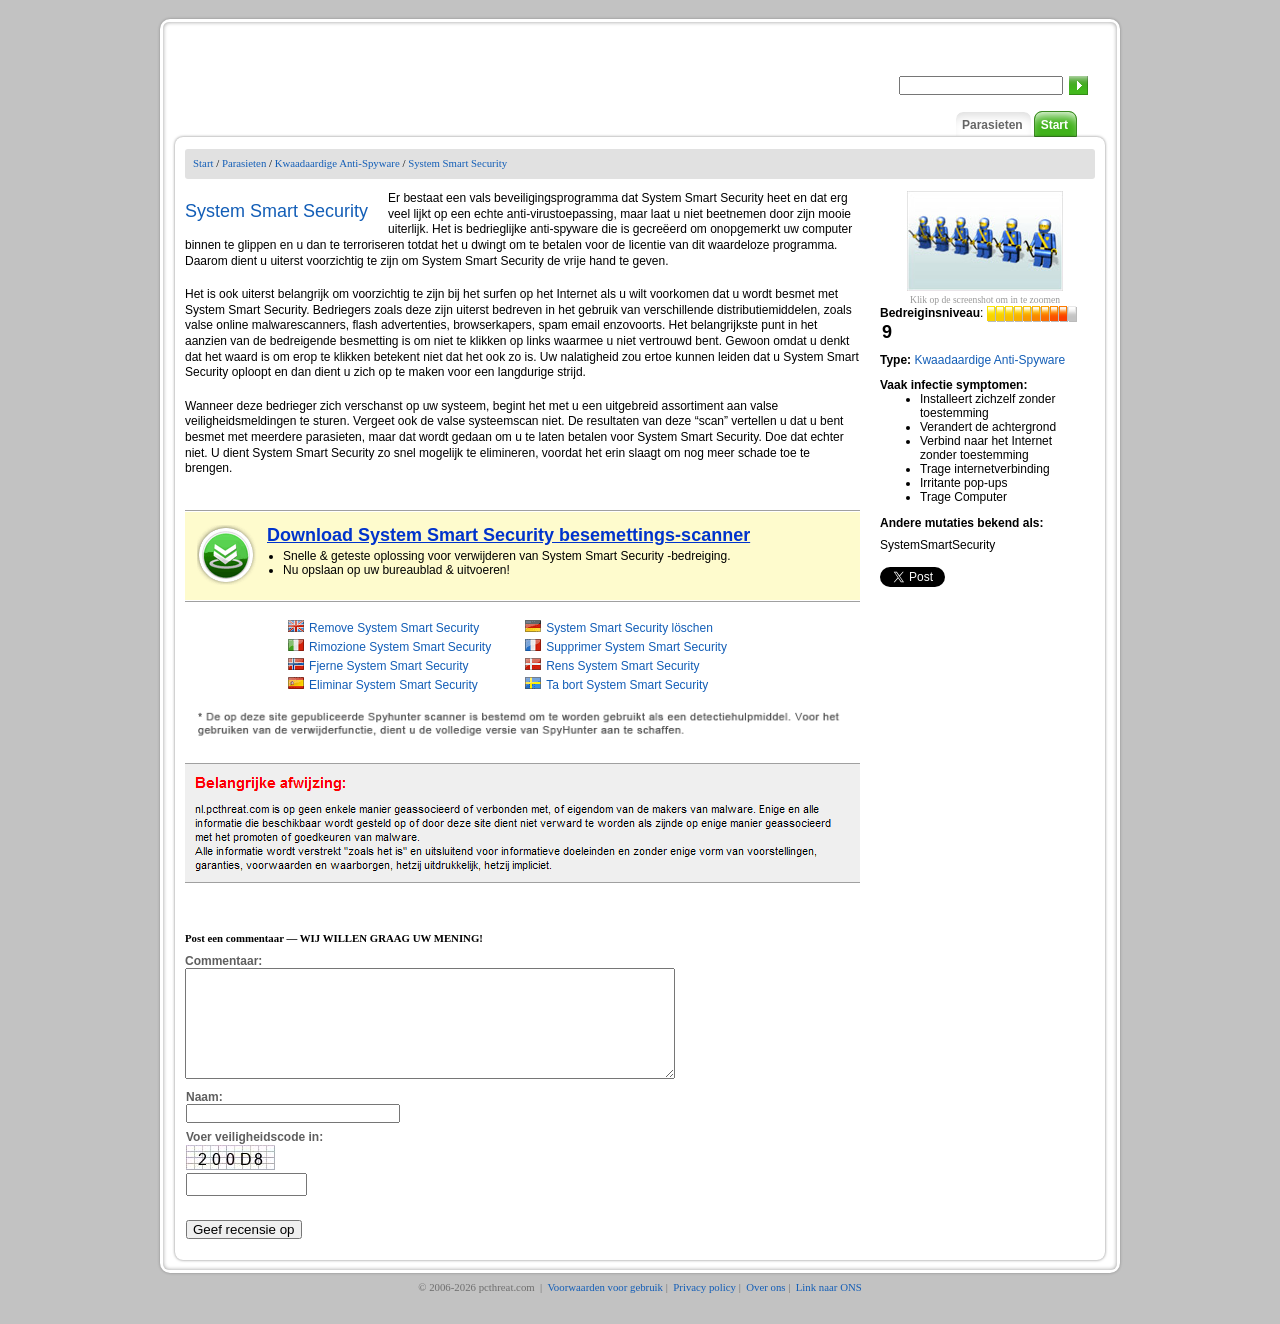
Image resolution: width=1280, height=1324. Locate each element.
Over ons (765, 1308)
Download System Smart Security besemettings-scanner (508, 535)
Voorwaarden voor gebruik (605, 1308)
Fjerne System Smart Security (388, 666)
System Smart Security (457, 163)
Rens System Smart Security (622, 666)
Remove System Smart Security (394, 628)
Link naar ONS (829, 1308)
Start (1054, 125)
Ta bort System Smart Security (627, 685)
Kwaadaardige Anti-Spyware (337, 163)
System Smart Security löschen (629, 628)
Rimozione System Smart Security (400, 647)
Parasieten (992, 125)
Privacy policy (704, 1308)
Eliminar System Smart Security (393, 685)
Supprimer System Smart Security (636, 647)
